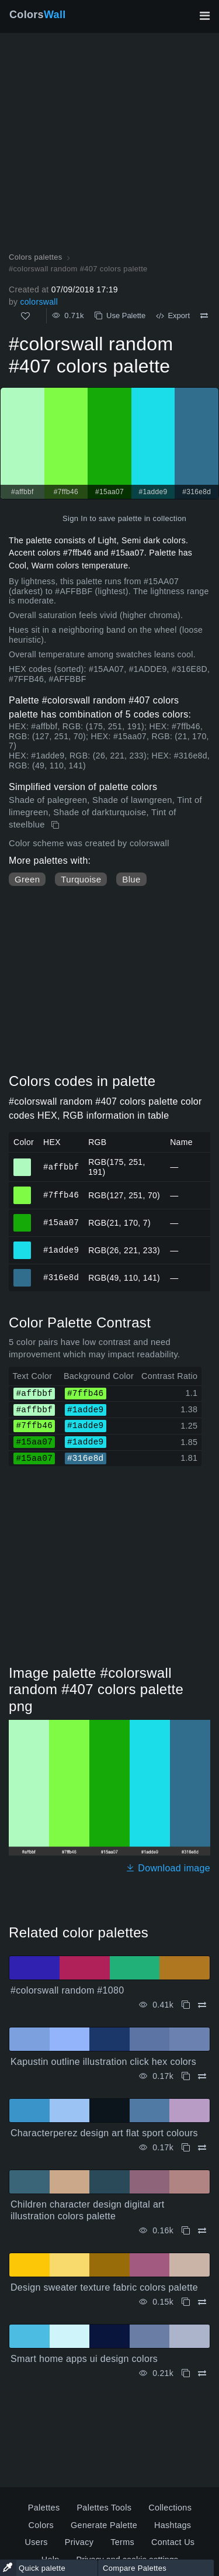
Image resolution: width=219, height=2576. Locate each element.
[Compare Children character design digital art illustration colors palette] (202, 2231)
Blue (131, 879)
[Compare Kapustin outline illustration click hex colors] (202, 2076)
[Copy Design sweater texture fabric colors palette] (186, 2302)
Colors (37, 14)
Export (173, 315)
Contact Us (172, 2542)
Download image (168, 1868)
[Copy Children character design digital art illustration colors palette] (186, 2231)
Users (36, 2542)
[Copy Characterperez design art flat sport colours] (186, 2148)
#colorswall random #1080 (67, 1990)
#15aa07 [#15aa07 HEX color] (22, 1217)
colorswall (39, 301)
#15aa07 (61, 1222)
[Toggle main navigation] (204, 16)
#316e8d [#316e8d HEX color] (22, 1272)
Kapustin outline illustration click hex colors (103, 2062)
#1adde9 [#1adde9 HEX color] (22, 1245)
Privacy (79, 2542)
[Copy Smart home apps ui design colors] (186, 2373)
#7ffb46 (61, 1195)
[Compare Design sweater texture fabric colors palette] (202, 2302)
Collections (170, 2507)
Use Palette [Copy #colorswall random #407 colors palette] (120, 315)
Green (27, 879)
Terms (122, 2542)
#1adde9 (61, 1250)
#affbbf (61, 1166)
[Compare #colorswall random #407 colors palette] (204, 315)
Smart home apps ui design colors (84, 2359)
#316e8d (61, 1277)
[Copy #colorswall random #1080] (186, 2005)
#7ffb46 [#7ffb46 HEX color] (22, 1190)
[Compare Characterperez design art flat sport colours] (202, 2148)
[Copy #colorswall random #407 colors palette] (56, 825)
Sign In (75, 518)
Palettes (44, 2507)
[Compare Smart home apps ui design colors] (202, 2373)
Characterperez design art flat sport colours (104, 2133)
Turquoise (81, 879)
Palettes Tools (104, 2507)
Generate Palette (104, 2525)
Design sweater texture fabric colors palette (104, 2287)
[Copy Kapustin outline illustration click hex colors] (186, 2076)
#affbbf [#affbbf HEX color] (22, 1161)
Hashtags (172, 2525)
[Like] (25, 316)
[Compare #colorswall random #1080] (202, 2005)
